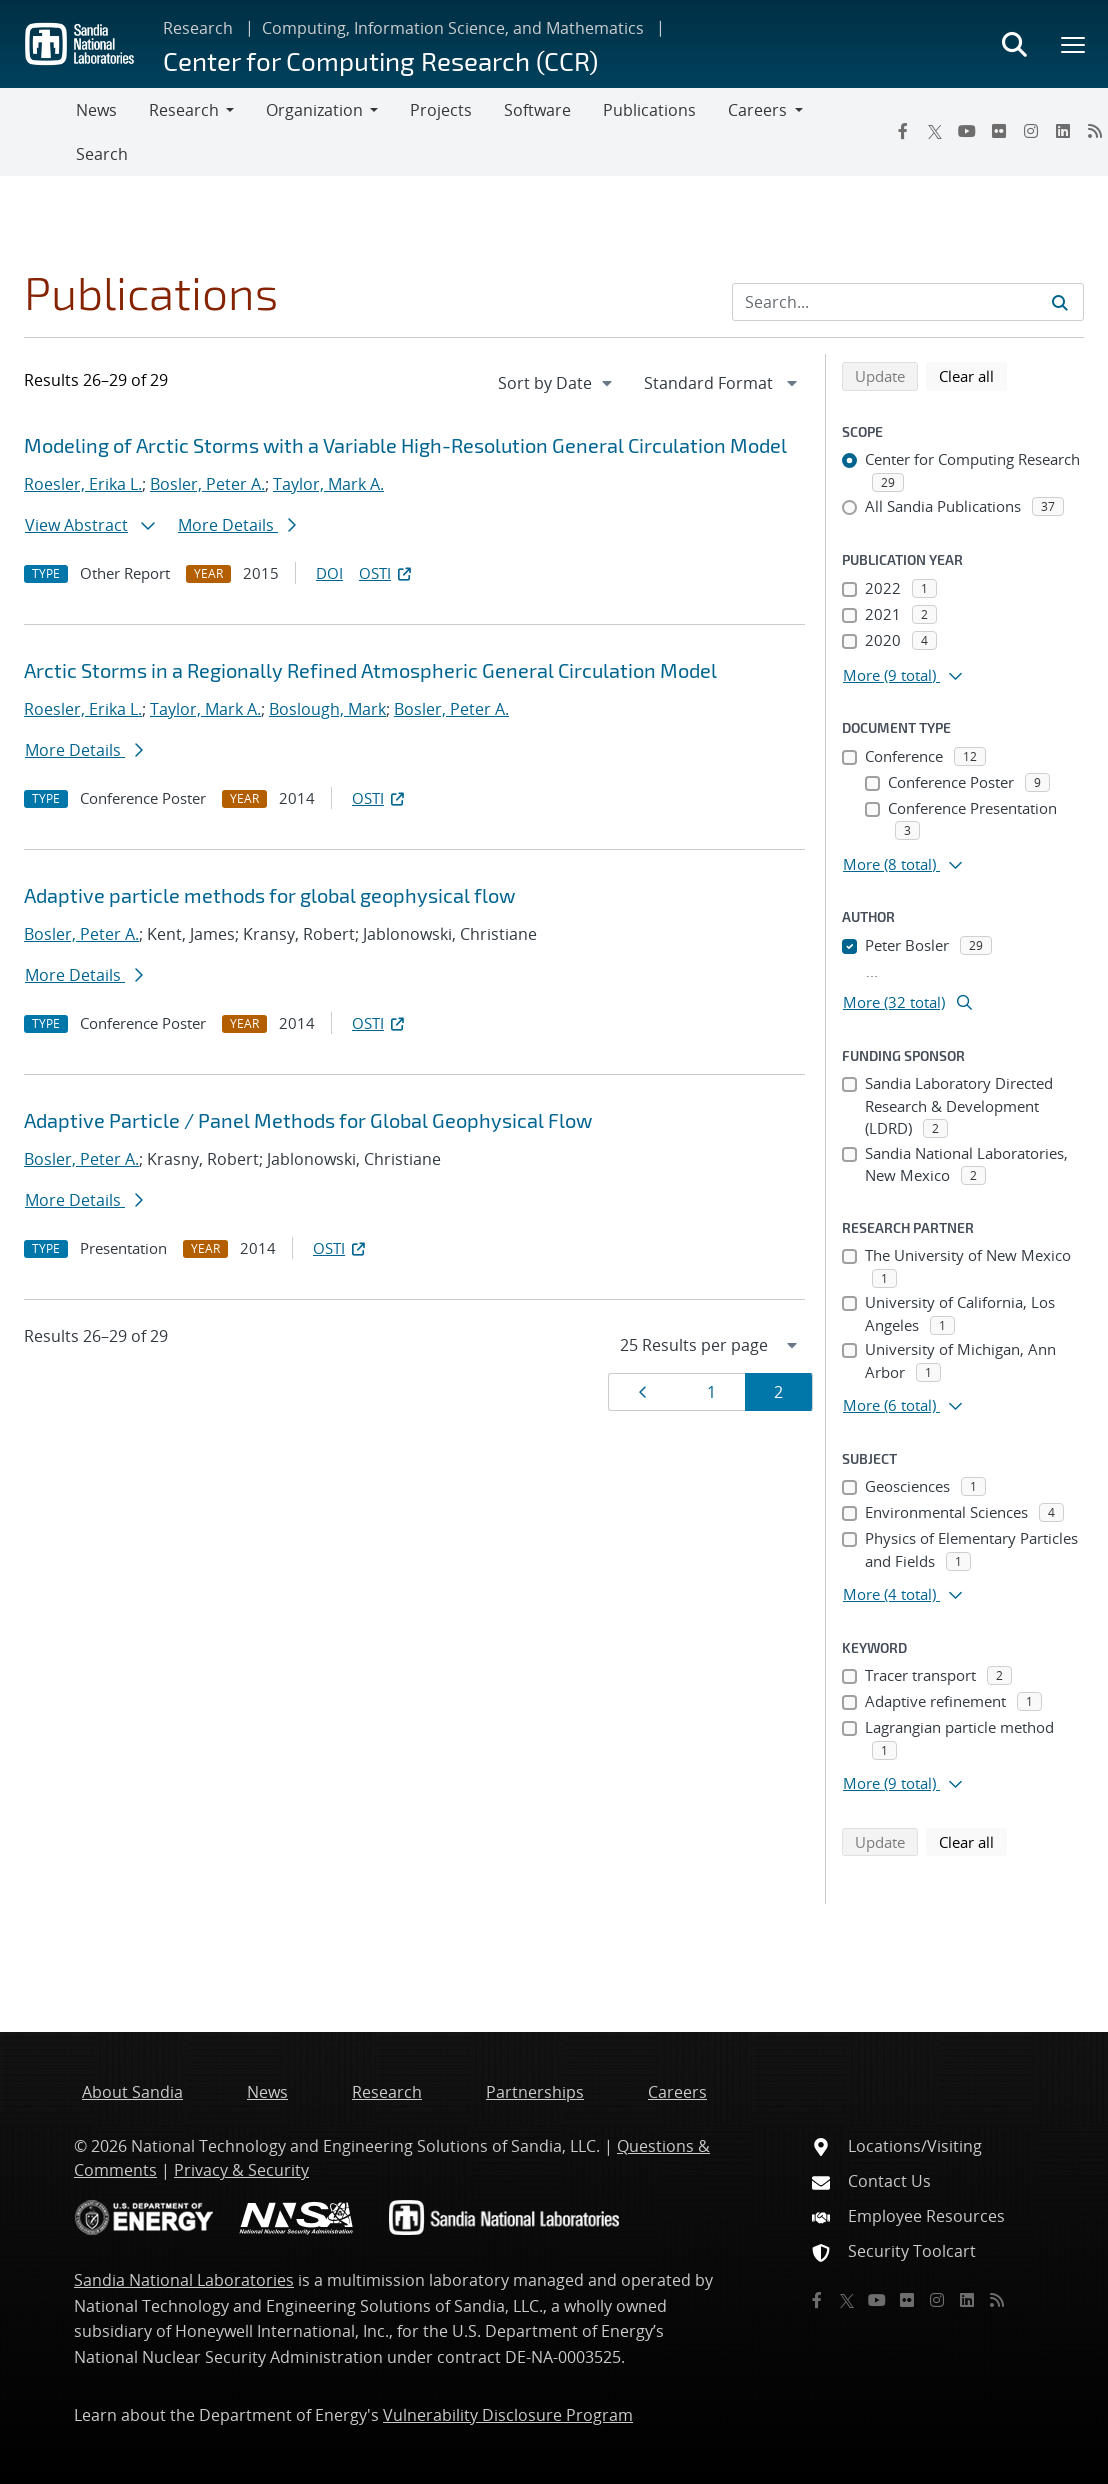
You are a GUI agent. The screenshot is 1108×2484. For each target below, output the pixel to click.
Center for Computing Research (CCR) (380, 60)
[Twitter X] (935, 131)
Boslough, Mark (327, 709)
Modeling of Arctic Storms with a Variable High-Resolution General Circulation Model (405, 445)
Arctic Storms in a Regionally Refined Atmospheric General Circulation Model (370, 670)
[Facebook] (903, 131)
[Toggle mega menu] (1074, 44)
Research (198, 28)
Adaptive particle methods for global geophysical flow (269, 895)
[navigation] (557, 383)
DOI (329, 573)
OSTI (387, 573)
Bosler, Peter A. (207, 484)
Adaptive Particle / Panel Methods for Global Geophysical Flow (308, 1120)
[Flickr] (999, 131)
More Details (237, 525)
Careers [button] (757, 110)
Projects (441, 110)
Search (102, 154)
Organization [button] (314, 110)
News (96, 110)
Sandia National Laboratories (184, 2280)
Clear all (973, 375)
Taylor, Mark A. (328, 484)
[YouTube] (967, 131)
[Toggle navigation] (38, 132)
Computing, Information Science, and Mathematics (453, 28)
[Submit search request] (1060, 302)
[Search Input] (908, 302)
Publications (649, 110)
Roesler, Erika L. (83, 484)
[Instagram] (1031, 131)
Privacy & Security (241, 2170)
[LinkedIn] (1063, 131)
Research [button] (184, 110)
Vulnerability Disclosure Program (508, 2415)
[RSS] (997, 2300)
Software (537, 110)
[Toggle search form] (1014, 44)
